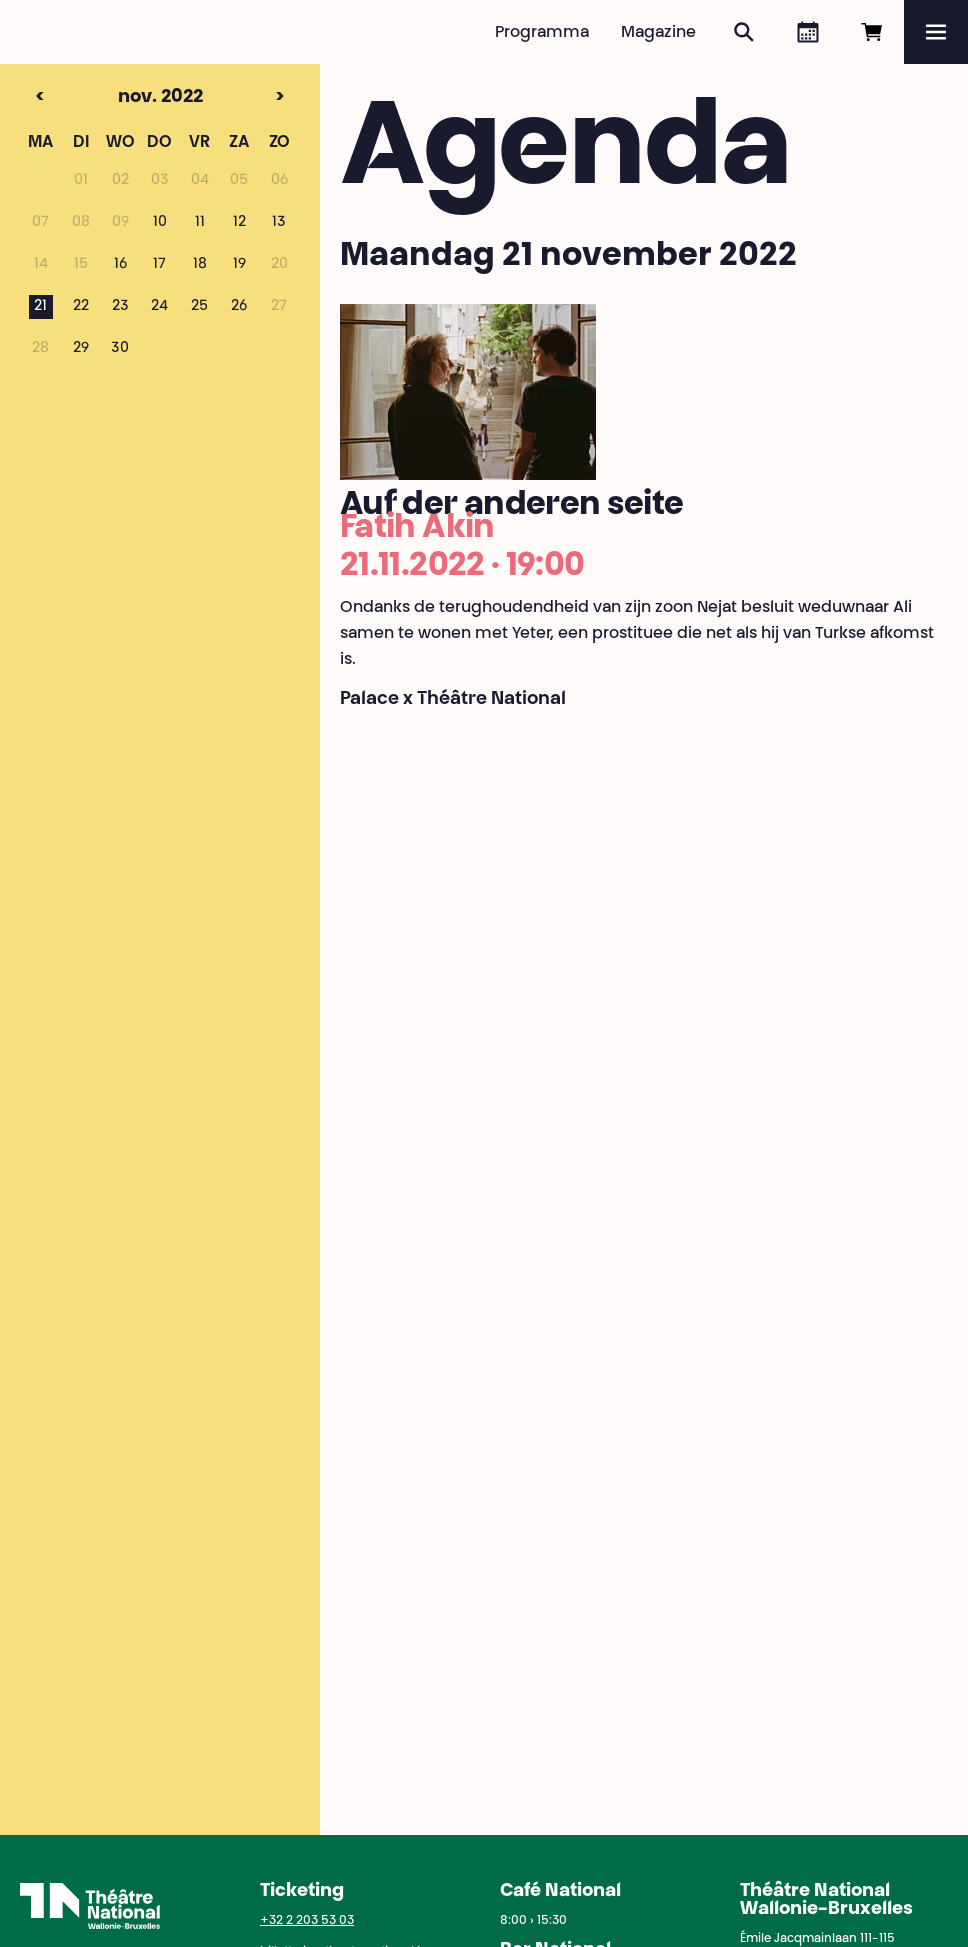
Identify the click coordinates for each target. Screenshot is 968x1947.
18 (200, 265)
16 (120, 265)
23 (120, 307)
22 (81, 307)
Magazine (658, 33)
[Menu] (936, 32)
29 (81, 349)
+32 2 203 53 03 (307, 1921)
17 (159, 265)
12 (239, 223)
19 (239, 265)
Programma (542, 33)
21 (40, 307)
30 (120, 349)
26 (239, 307)
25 (199, 307)
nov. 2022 (124, 98)
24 (159, 307)
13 (279, 223)
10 (160, 223)
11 (200, 223)
